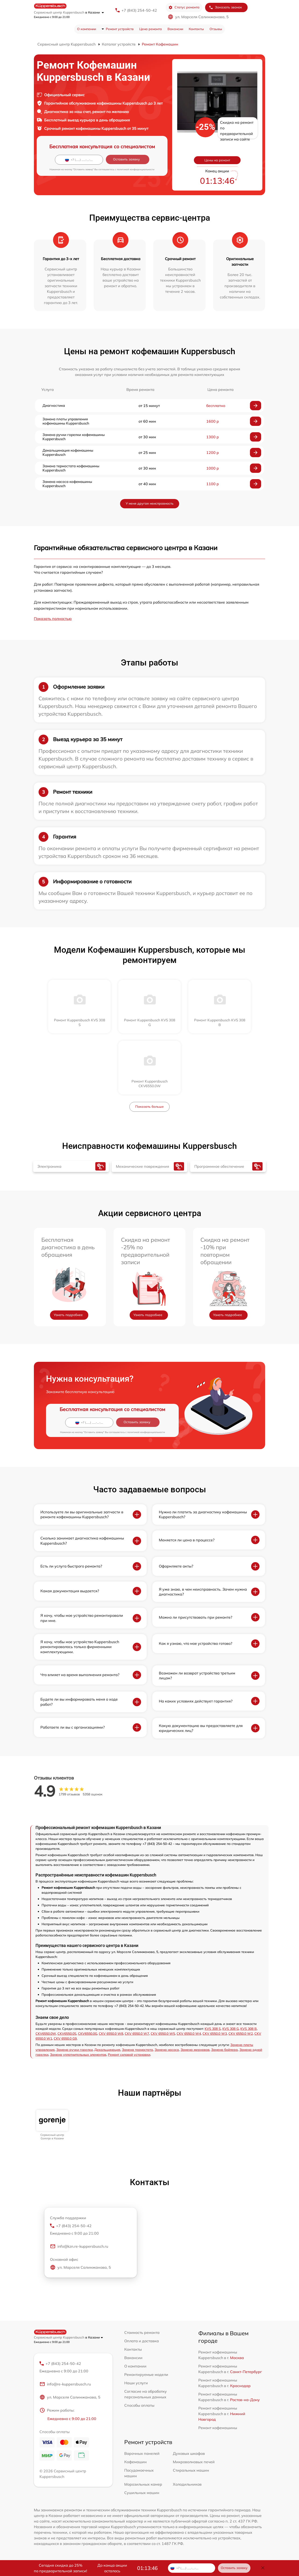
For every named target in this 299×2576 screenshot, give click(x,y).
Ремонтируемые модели (146, 2374)
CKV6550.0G (87, 2033)
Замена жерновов (195, 2050)
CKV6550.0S (66, 2033)
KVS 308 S (213, 2029)
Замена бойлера (224, 2050)
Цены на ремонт (217, 160)
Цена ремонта (150, 29)
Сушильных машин (141, 2492)
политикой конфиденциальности (135, 169)
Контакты (196, 29)
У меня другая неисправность (150, 503)
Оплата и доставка (141, 2341)
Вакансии (175, 29)
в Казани (94, 12)
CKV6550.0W (46, 2033)
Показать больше (149, 1106)
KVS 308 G (230, 2029)
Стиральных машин (191, 2470)
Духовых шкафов (189, 2453)
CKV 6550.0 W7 (137, 2033)
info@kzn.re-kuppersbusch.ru (79, 2246)
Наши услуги (136, 2383)
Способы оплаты (139, 2405)
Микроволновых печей (194, 2461)
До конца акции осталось (112, 2568)
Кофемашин (135, 2461)
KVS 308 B (248, 2029)
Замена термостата (137, 2050)
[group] (52, 2125)
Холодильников (187, 2484)
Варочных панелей (142, 2453)
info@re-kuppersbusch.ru (65, 2384)
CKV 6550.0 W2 (240, 2033)
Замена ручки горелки (74, 2050)
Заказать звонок (225, 7)
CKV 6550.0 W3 (215, 2033)
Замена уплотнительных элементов (78, 2054)
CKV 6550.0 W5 (163, 2033)
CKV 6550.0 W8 (111, 2033)
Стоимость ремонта (142, 2332)
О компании (86, 29)
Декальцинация (107, 2050)
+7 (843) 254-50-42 (139, 10)
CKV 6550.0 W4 (189, 2033)
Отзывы (216, 29)
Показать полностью (53, 618)
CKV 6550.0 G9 (65, 2038)
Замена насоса (167, 2050)
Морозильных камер (143, 2484)
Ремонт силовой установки (129, 2054)
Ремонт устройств (120, 29)
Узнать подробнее (68, 1315)
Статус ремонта (183, 7)
